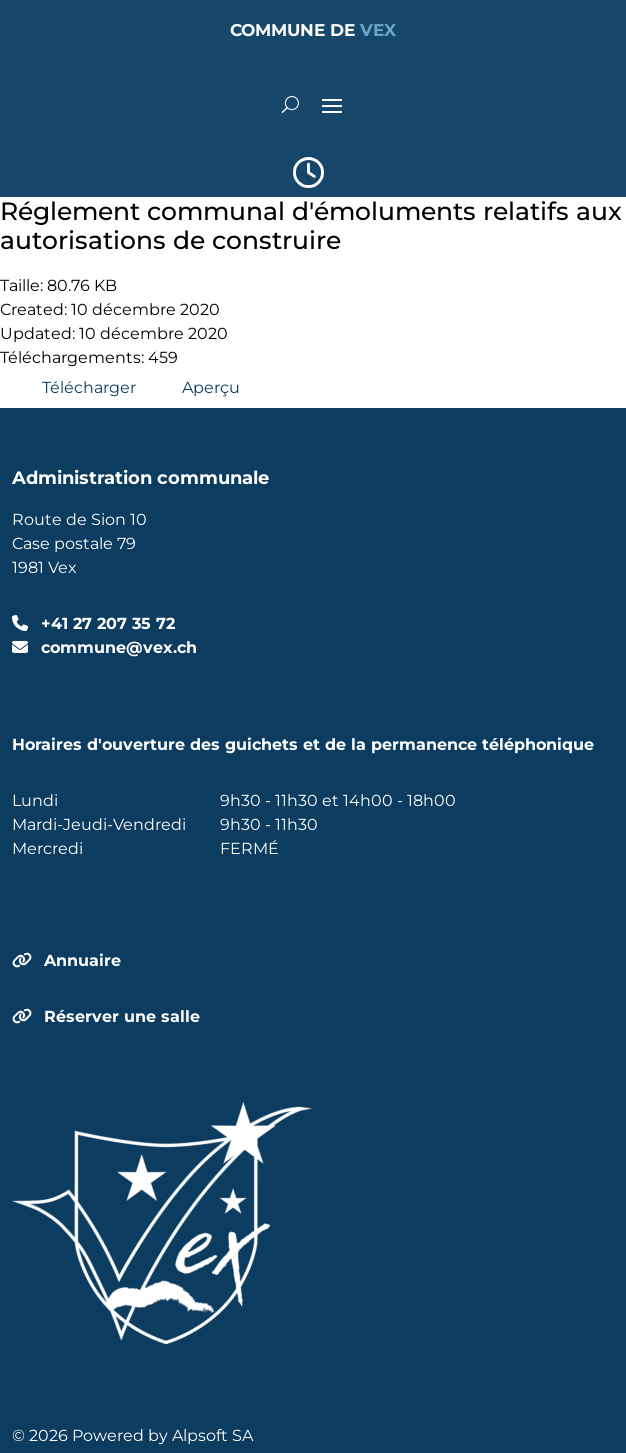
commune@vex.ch (116, 647)
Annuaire (82, 960)
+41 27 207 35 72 (105, 623)
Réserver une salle (122, 1016)
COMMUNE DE (313, 30)
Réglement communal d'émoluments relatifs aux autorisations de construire (311, 225)
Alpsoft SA (212, 1435)
